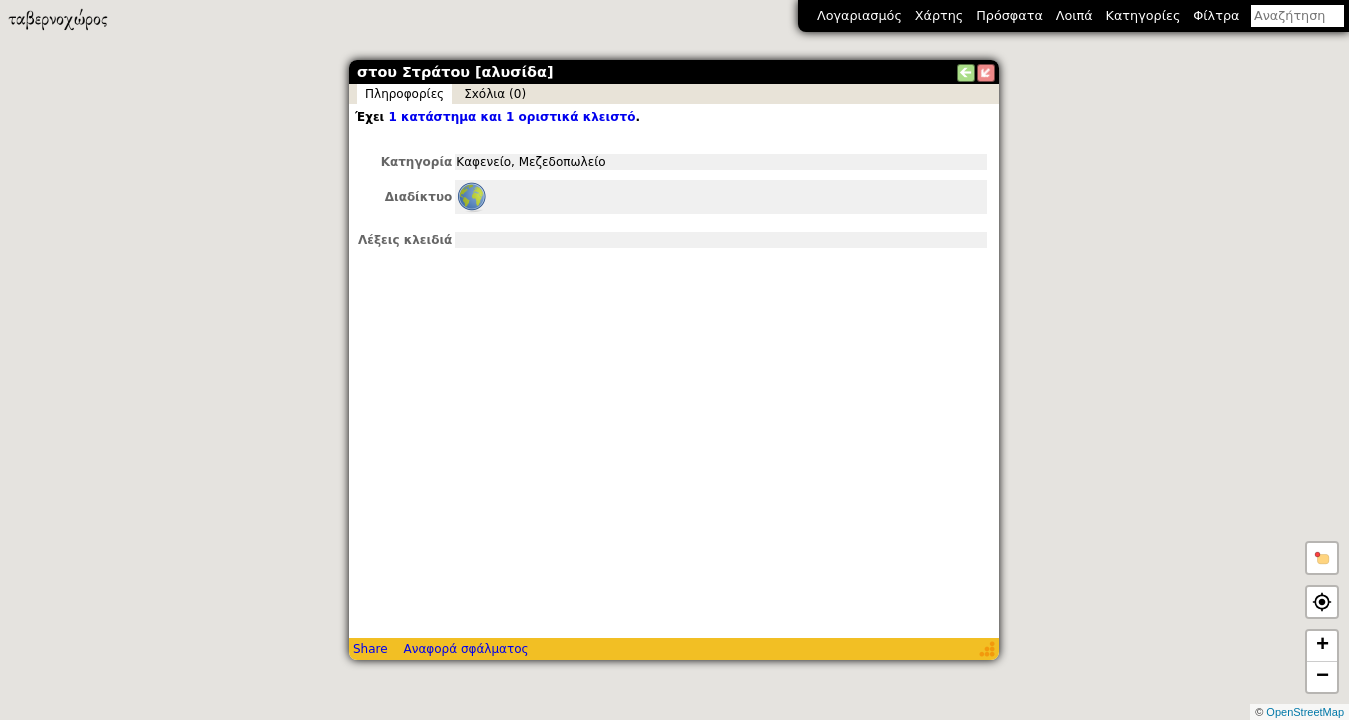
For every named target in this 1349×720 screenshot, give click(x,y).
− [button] (1322, 677)
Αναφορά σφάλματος (465, 649)
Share (370, 649)
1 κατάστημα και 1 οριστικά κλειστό (511, 117)
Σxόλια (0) (495, 94)
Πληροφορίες (404, 94)
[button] (1322, 558)
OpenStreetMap (1305, 712)
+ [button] (1322, 646)
